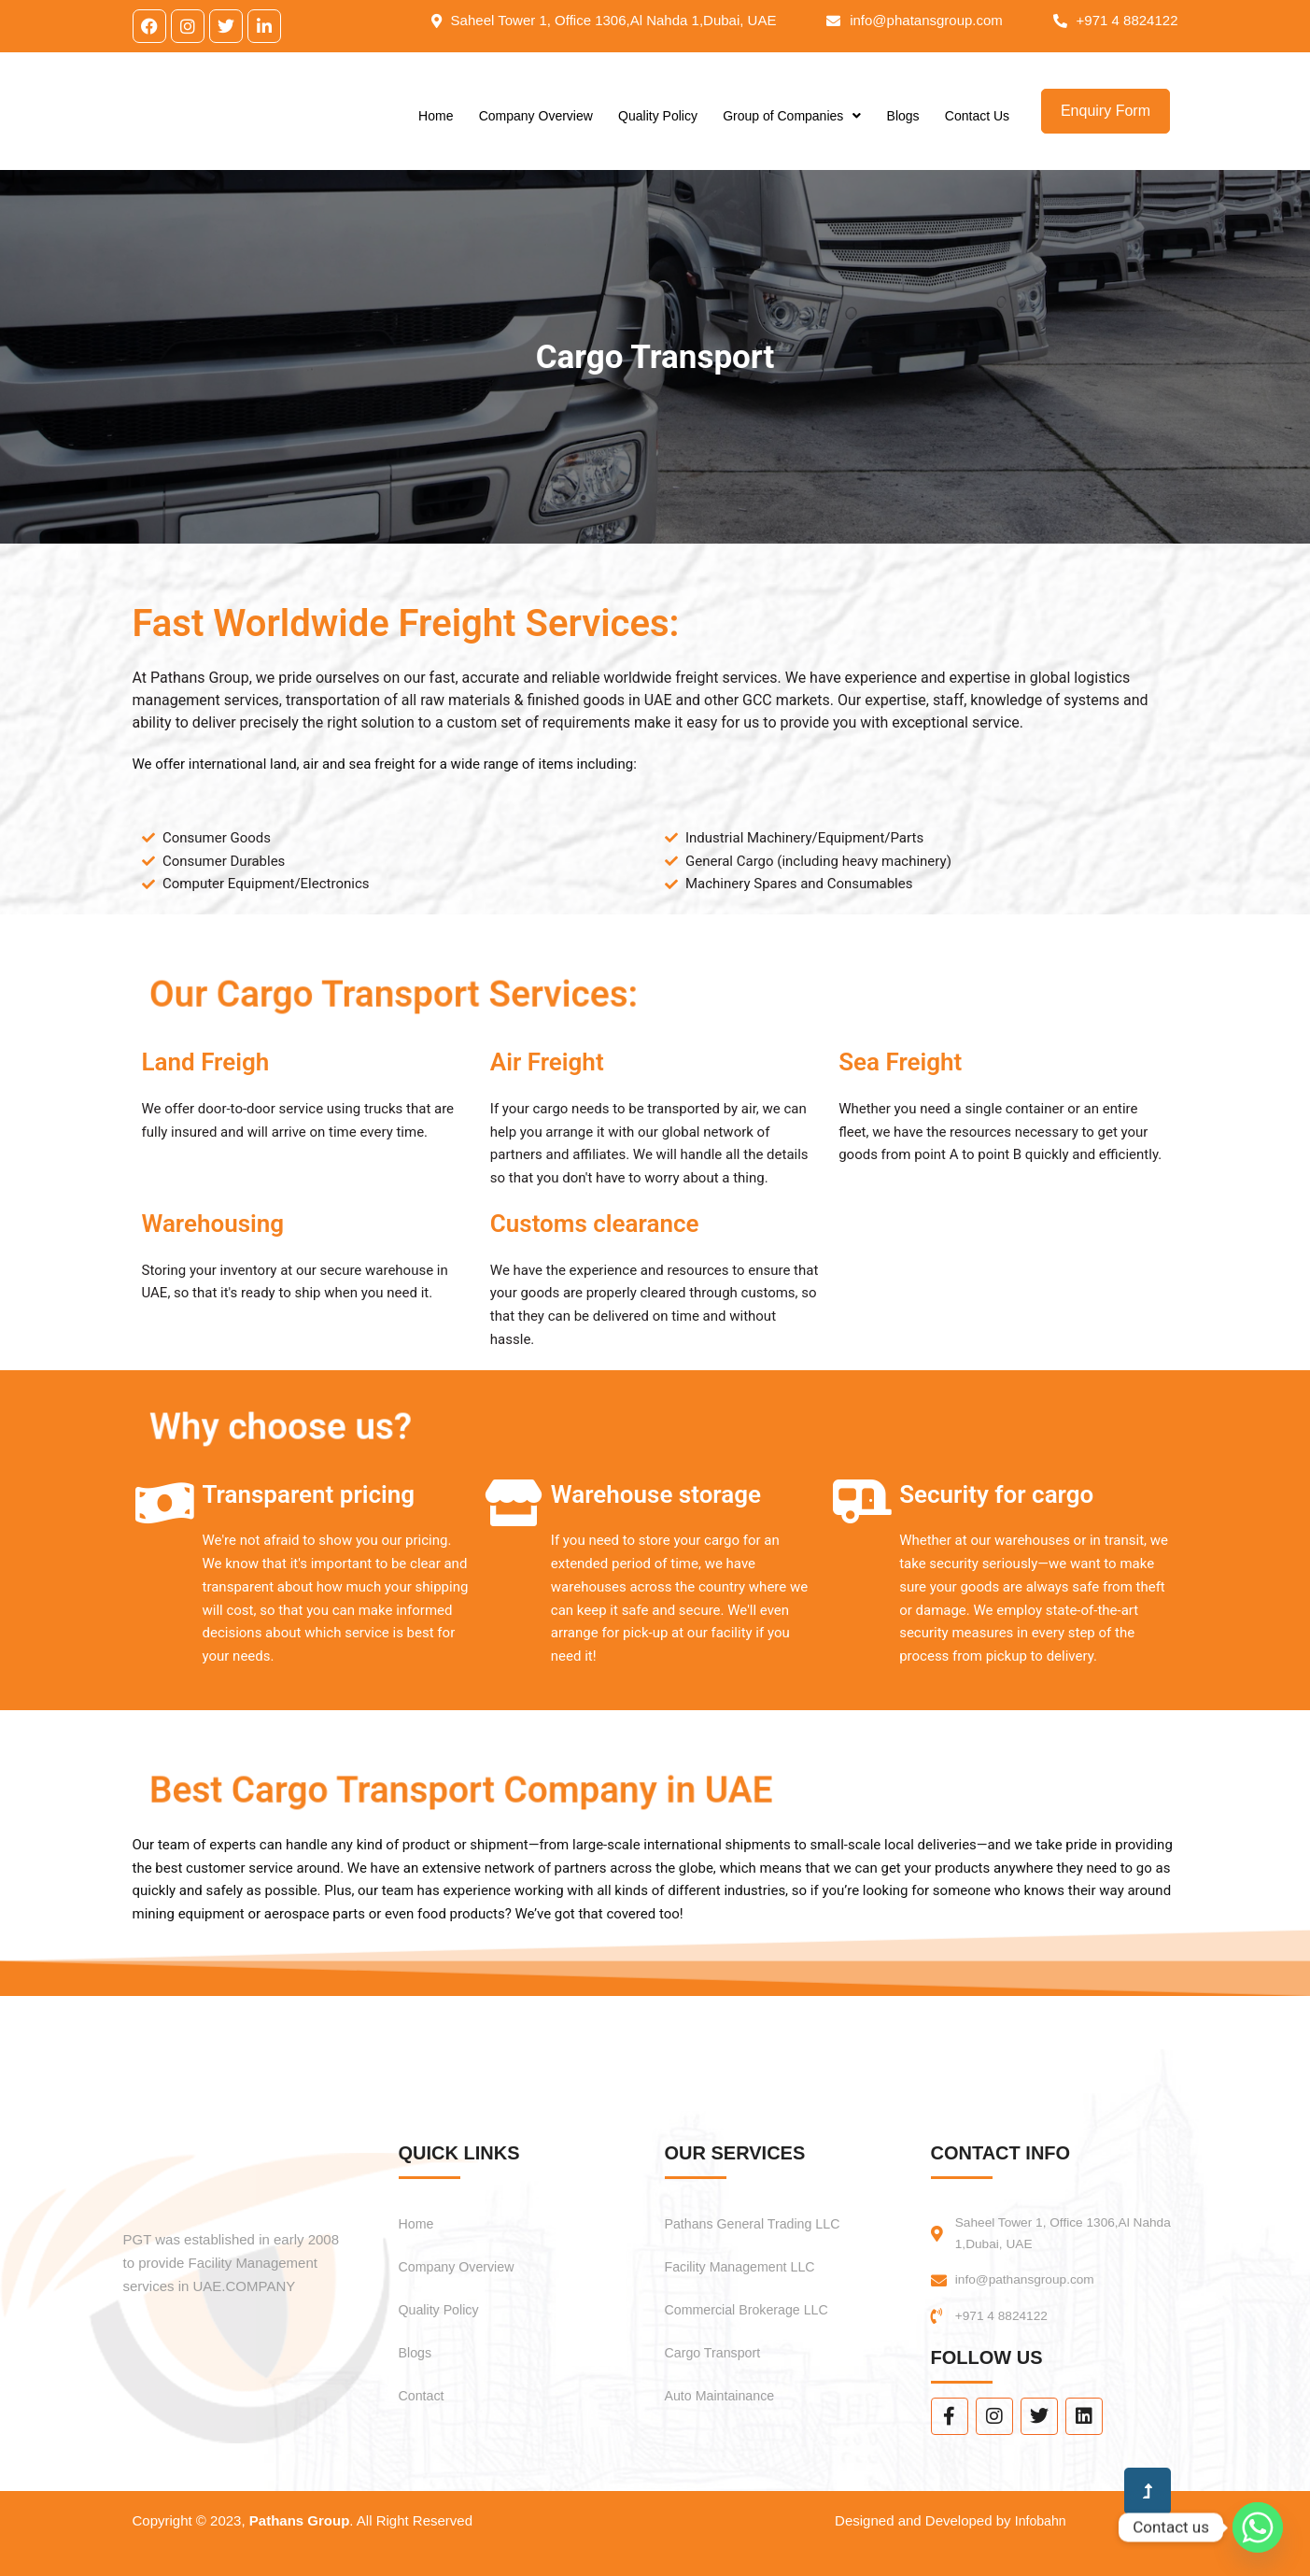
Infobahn (1038, 2520)
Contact (424, 2390)
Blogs (903, 125)
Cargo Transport (719, 2347)
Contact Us (977, 125)
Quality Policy (657, 125)
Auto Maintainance (727, 2390)
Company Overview (536, 125)
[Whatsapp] (1258, 2527)
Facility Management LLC (749, 2261)
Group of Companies (792, 125)
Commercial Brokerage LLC (757, 2304)
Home (435, 125)
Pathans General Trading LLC (764, 2218)
